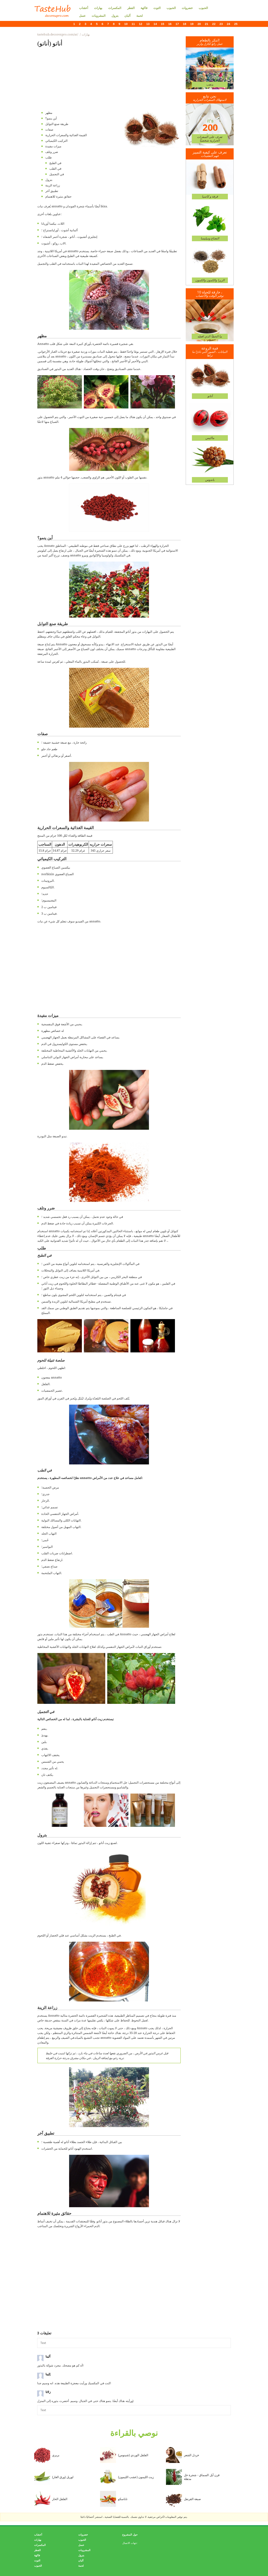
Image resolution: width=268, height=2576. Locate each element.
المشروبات (98, 15)
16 (170, 24)
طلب (48, 157)
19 (192, 24)
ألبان (127, 15)
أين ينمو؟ (51, 118)
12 (140, 24)
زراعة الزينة (52, 185)
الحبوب (171, 8)
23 (221, 24)
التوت (157, 8)
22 (213, 24)
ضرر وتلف (51, 152)
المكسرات (114, 8)
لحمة (139, 15)
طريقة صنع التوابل (56, 124)
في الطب (55, 168)
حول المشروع (130, 2534)
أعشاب (83, 8)
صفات (49, 129)
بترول (114, 15)
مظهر (48, 113)
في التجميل (56, 174)
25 (235, 24)
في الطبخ (55, 163)
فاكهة (144, 8)
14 (155, 24)
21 (206, 24)
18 (184, 24)
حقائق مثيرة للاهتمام (58, 196)
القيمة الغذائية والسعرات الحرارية (66, 135)
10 (126, 24)
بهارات (98, 8)
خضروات (187, 8)
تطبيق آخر (51, 191)
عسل (82, 15)
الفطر (131, 8)
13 (148, 24)
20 (199, 24)
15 (162, 24)
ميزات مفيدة (53, 146)
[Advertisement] (109, 77)
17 (177, 24)
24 (228, 24)
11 (133, 24)
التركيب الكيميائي (56, 141)
